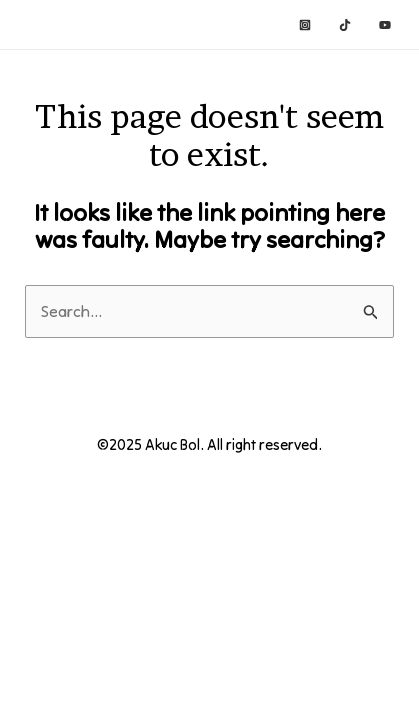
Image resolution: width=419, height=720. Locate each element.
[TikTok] (345, 25)
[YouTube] (385, 25)
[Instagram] (305, 25)
